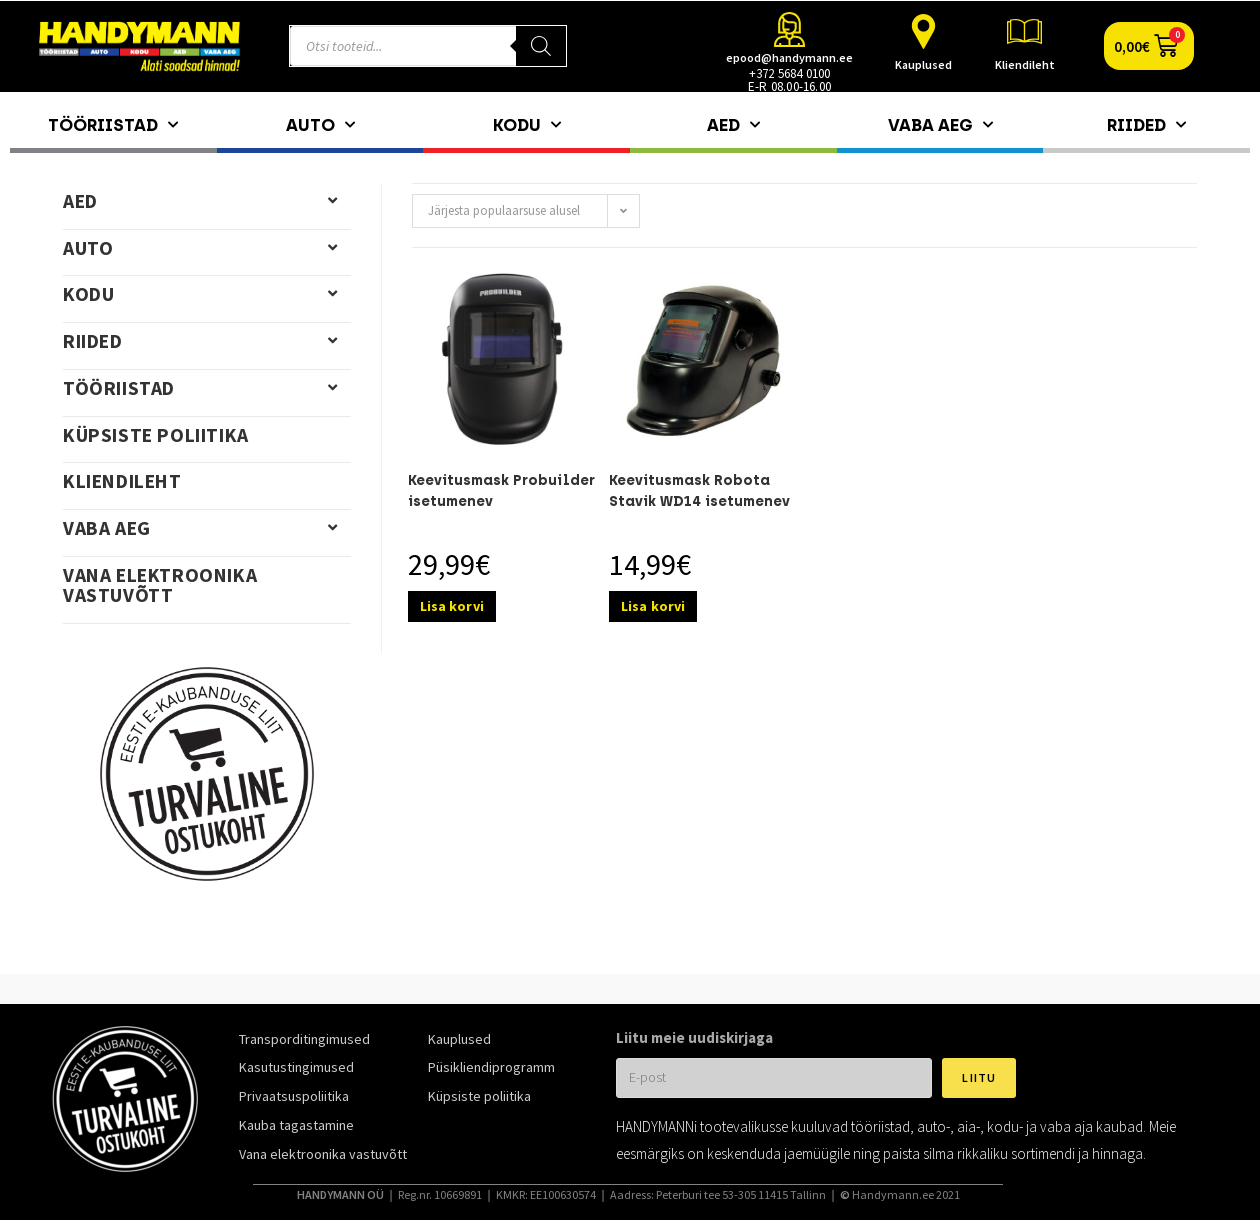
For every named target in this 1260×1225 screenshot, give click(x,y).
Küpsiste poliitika (156, 435)
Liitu (979, 1077)
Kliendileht (1025, 64)
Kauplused (923, 64)
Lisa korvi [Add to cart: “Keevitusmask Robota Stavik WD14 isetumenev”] (653, 606)
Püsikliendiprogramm (491, 1067)
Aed (733, 125)
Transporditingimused (304, 1039)
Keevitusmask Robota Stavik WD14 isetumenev (699, 491)
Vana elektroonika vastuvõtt (160, 585)
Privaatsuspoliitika (294, 1096)
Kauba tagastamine (296, 1125)
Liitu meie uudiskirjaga (694, 1037)
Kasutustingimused (296, 1067)
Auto (320, 125)
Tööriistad (113, 125)
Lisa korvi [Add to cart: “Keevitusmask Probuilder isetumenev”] (452, 606)
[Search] (541, 46)
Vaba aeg (940, 125)
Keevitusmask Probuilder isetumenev (501, 491)
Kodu (527, 125)
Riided (1146, 125)
